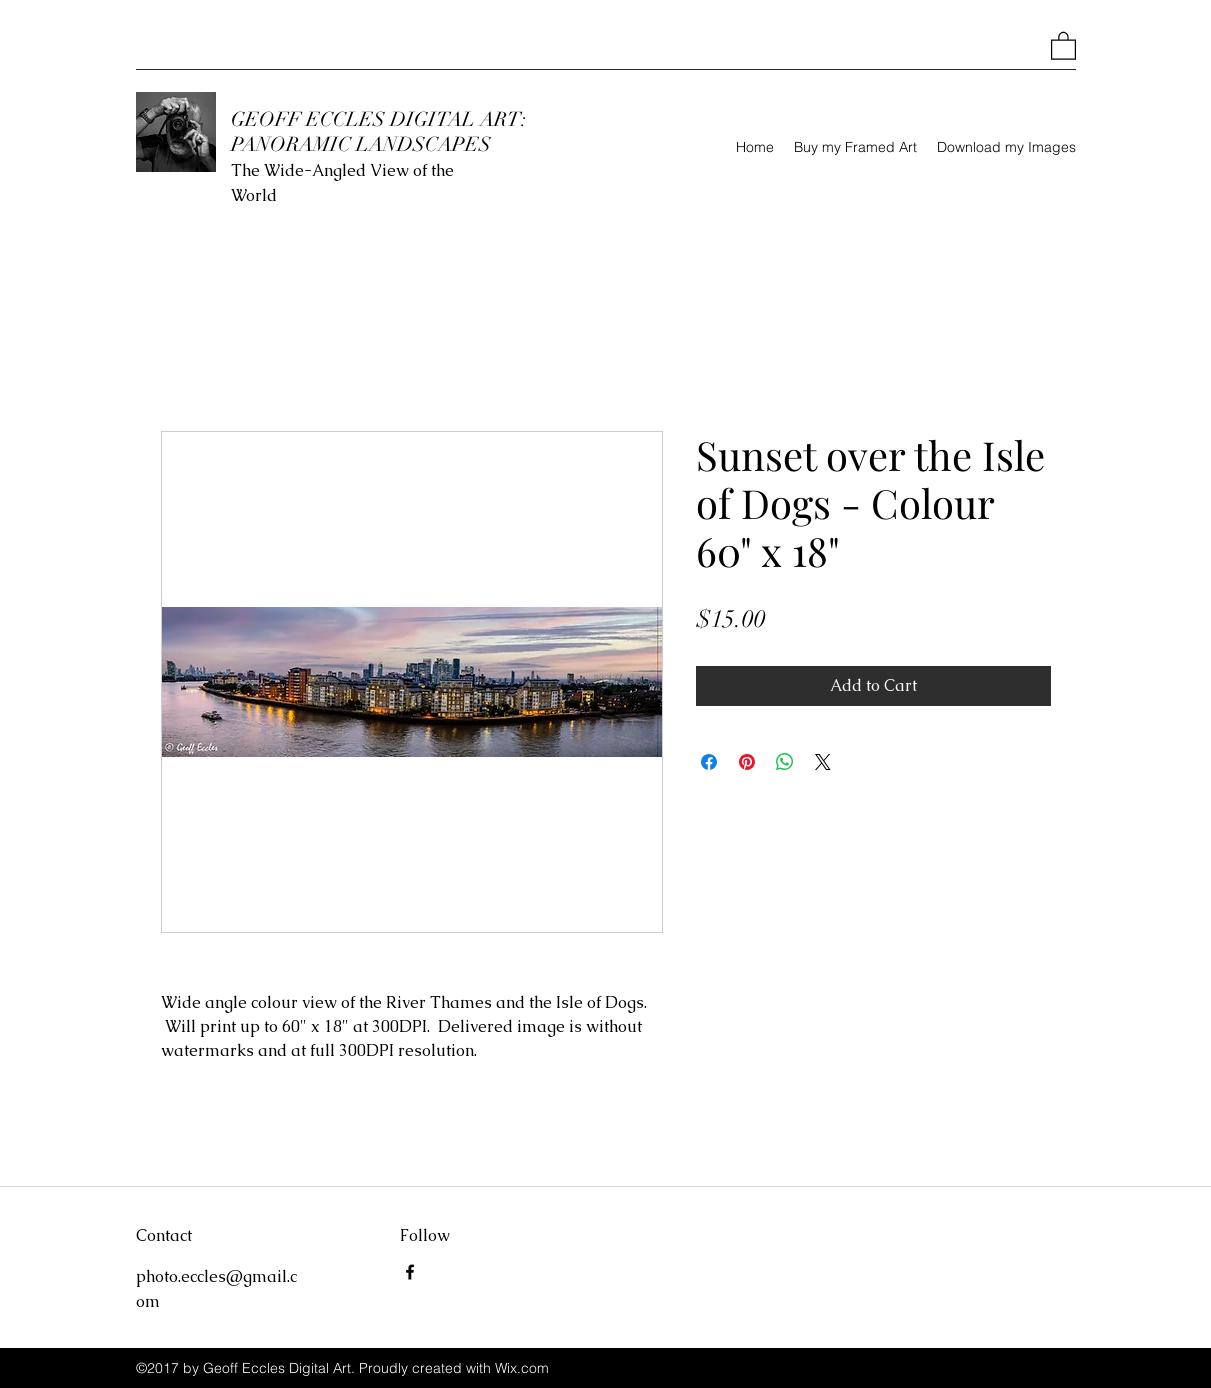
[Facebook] (410, 1272)
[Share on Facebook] (709, 762)
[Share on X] (823, 762)
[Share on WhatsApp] (785, 762)
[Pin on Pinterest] (747, 762)
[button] (1063, 45)
